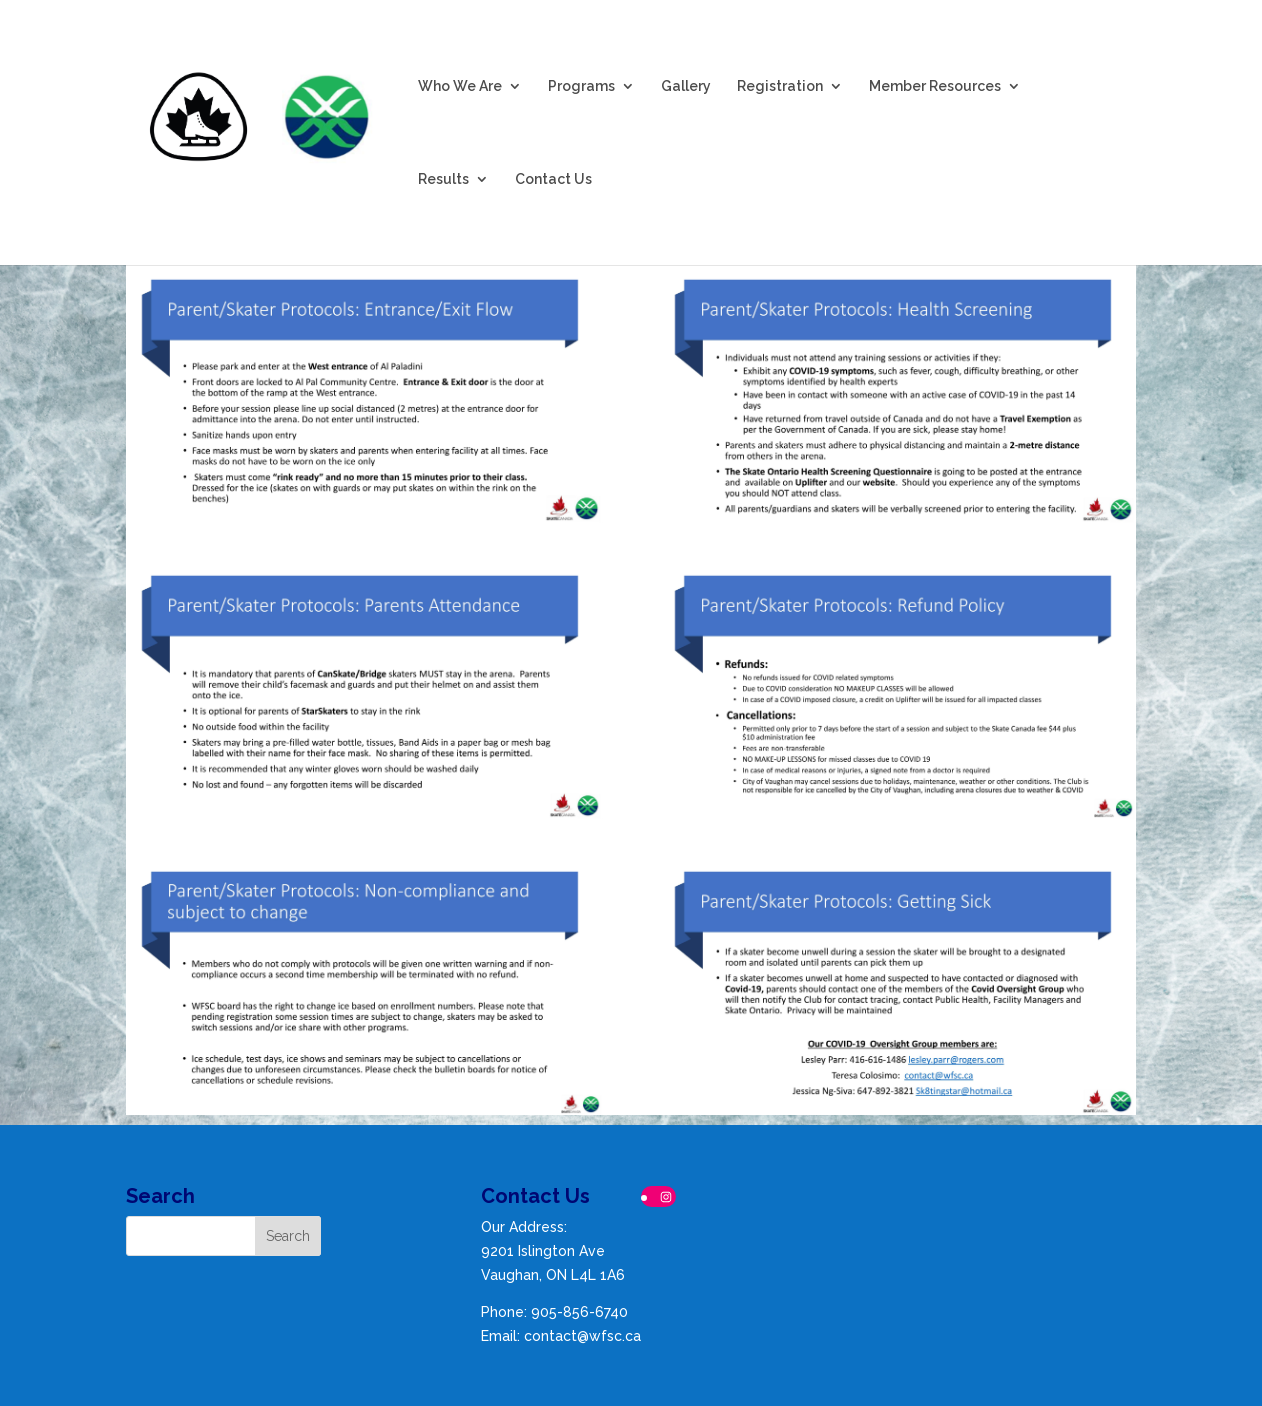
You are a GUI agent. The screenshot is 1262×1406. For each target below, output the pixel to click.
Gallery (686, 86)
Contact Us (553, 179)
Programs (581, 86)
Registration (780, 86)
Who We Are (460, 86)
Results (443, 179)
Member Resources (935, 86)
